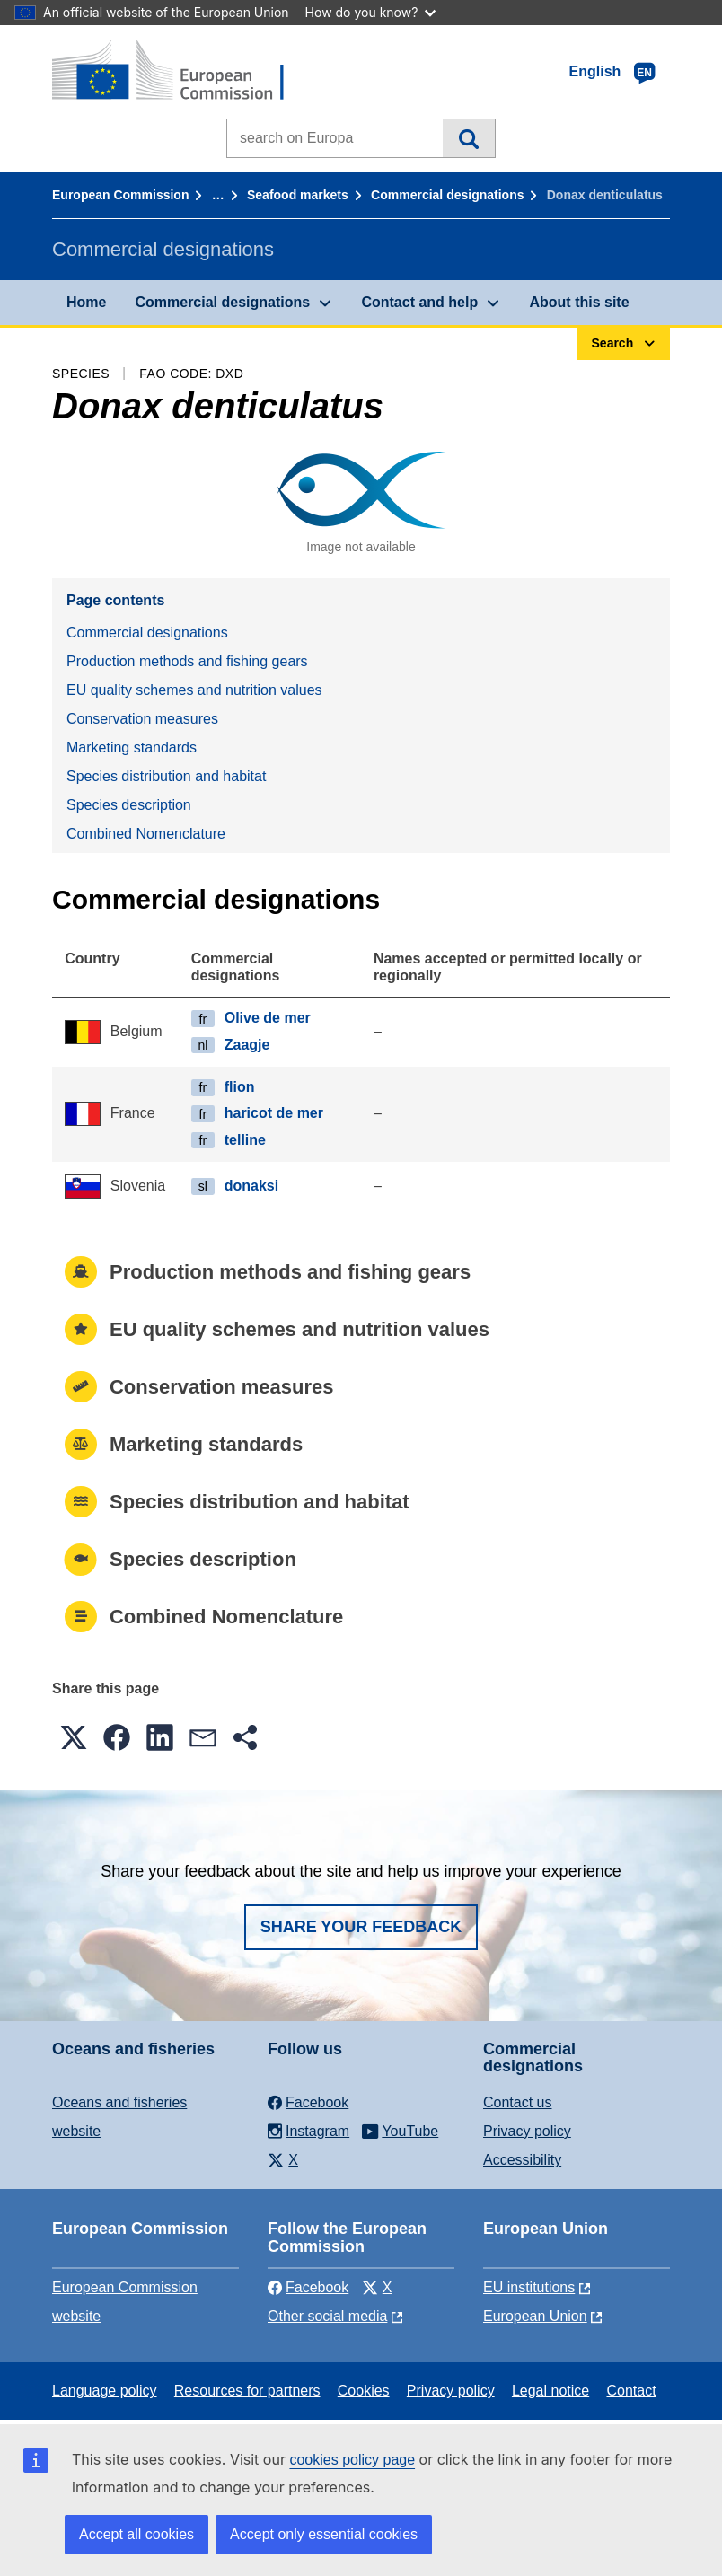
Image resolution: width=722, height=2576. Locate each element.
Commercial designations (447, 195)
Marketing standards (131, 747)
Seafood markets (297, 195)
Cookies (364, 2390)
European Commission (120, 195)
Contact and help (419, 302)
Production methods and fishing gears (187, 661)
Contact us (517, 2102)
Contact (631, 2390)
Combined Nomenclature (145, 833)
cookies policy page (352, 2459)
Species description (128, 805)
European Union (535, 2316)
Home (86, 302)
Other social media (327, 2316)
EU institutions (529, 2287)
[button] (74, 1737)
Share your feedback (361, 1927)
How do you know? (370, 12)
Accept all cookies (136, 2534)
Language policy (104, 2390)
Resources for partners (247, 2390)
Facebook (308, 2287)
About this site (579, 302)
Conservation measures (142, 718)
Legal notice (550, 2390)
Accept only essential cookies (324, 2534)
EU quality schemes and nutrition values (194, 690)
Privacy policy (527, 2131)
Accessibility (522, 2159)
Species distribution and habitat (166, 776)
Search (468, 138)
